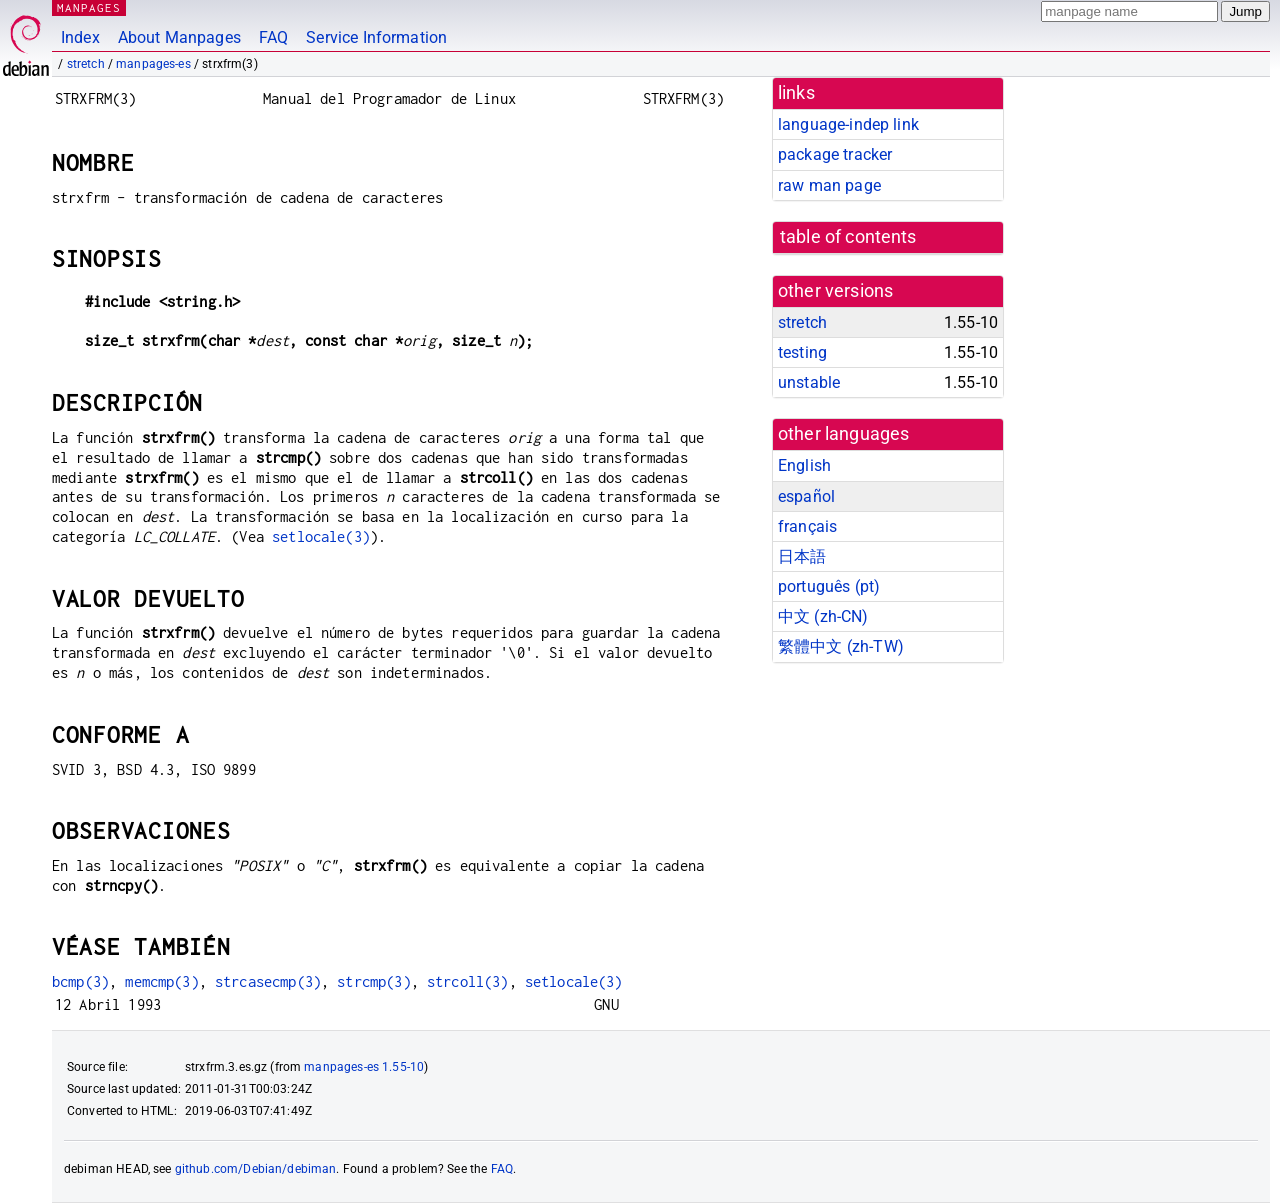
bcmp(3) (80, 981)
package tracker (835, 154)
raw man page (829, 185)
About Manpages (179, 37)
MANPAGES (89, 7)
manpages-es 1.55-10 (364, 1067)
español (806, 496)
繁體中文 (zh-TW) (841, 646)
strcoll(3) (468, 981)
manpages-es (153, 64)
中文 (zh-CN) (823, 616)
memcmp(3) (161, 981)
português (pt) (829, 586)
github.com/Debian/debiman (256, 1169)
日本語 (802, 556)
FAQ (273, 37)
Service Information (376, 37)
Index (80, 37)
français (807, 526)
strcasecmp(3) (268, 981)
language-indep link (848, 124)
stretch (86, 64)
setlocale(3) (321, 536)
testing (802, 352)
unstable (809, 382)
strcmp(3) (373, 981)
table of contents (848, 237)
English (804, 465)
